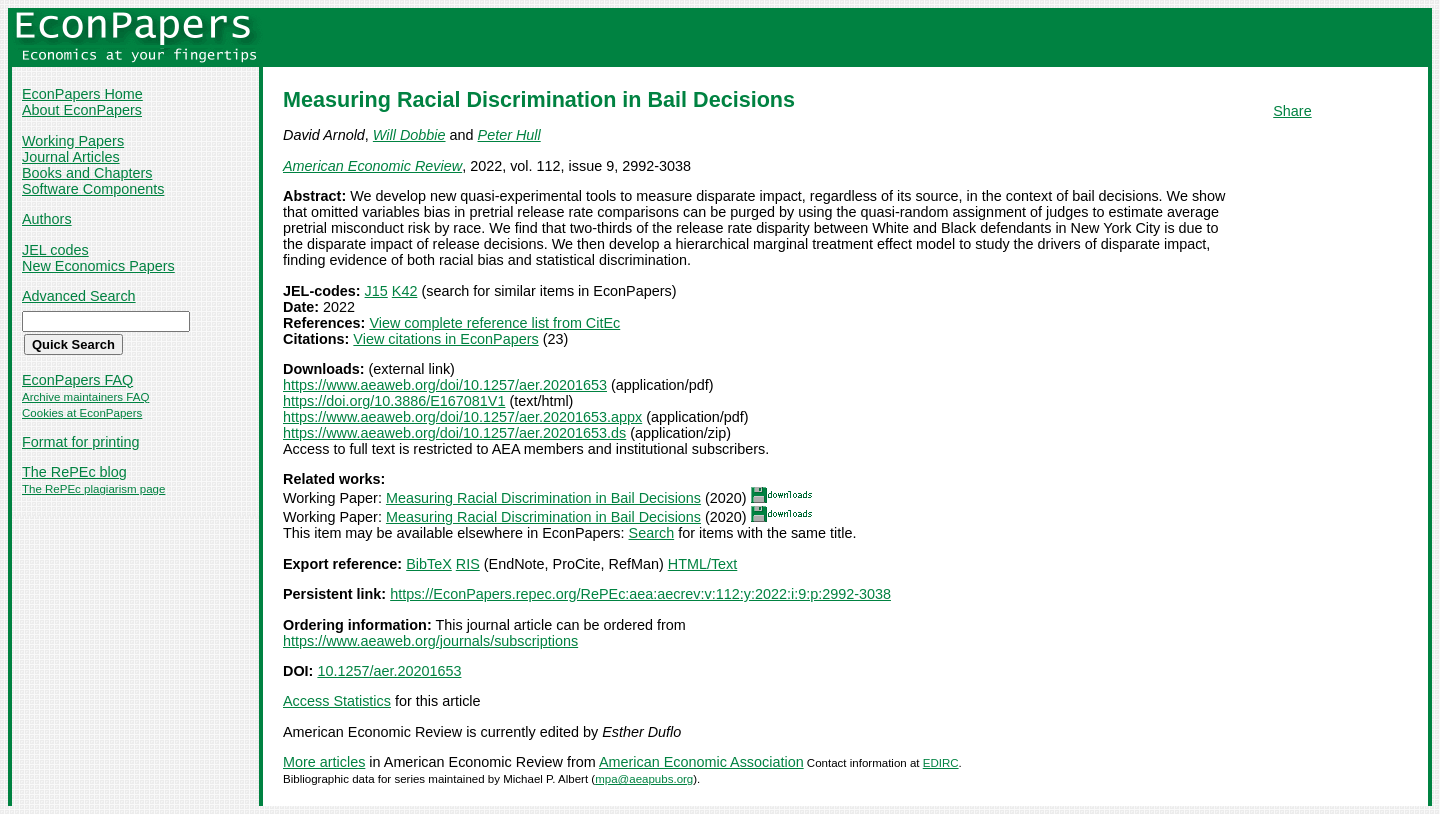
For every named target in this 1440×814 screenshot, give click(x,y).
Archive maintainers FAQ (85, 397)
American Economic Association (701, 762)
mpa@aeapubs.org (644, 779)
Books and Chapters (87, 173)
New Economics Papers (98, 266)
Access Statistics (337, 701)
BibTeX (429, 564)
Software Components (93, 189)
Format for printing (81, 442)
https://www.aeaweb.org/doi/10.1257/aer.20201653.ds (454, 433)
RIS (468, 564)
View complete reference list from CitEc (494, 323)
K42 (405, 291)
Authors (47, 219)
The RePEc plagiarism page (93, 489)
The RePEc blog (74, 472)
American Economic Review (372, 166)
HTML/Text (703, 564)
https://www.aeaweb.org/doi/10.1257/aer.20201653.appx (462, 417)
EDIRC (941, 763)
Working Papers (73, 141)
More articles (324, 762)
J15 (376, 291)
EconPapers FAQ (77, 380)
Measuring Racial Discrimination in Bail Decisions (543, 498)
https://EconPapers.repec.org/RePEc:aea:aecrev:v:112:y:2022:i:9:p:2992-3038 (640, 594)
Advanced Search (79, 296)
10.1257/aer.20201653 (389, 671)
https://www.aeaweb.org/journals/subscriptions (430, 641)
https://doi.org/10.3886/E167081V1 (394, 401)
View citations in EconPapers (445, 339)
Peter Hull (509, 135)
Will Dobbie (409, 135)
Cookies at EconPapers (82, 413)
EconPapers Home (82, 94)
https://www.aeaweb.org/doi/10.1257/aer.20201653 (445, 385)
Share (1292, 111)
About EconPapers (82, 110)
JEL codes (55, 250)
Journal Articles (71, 157)
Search (652, 533)
